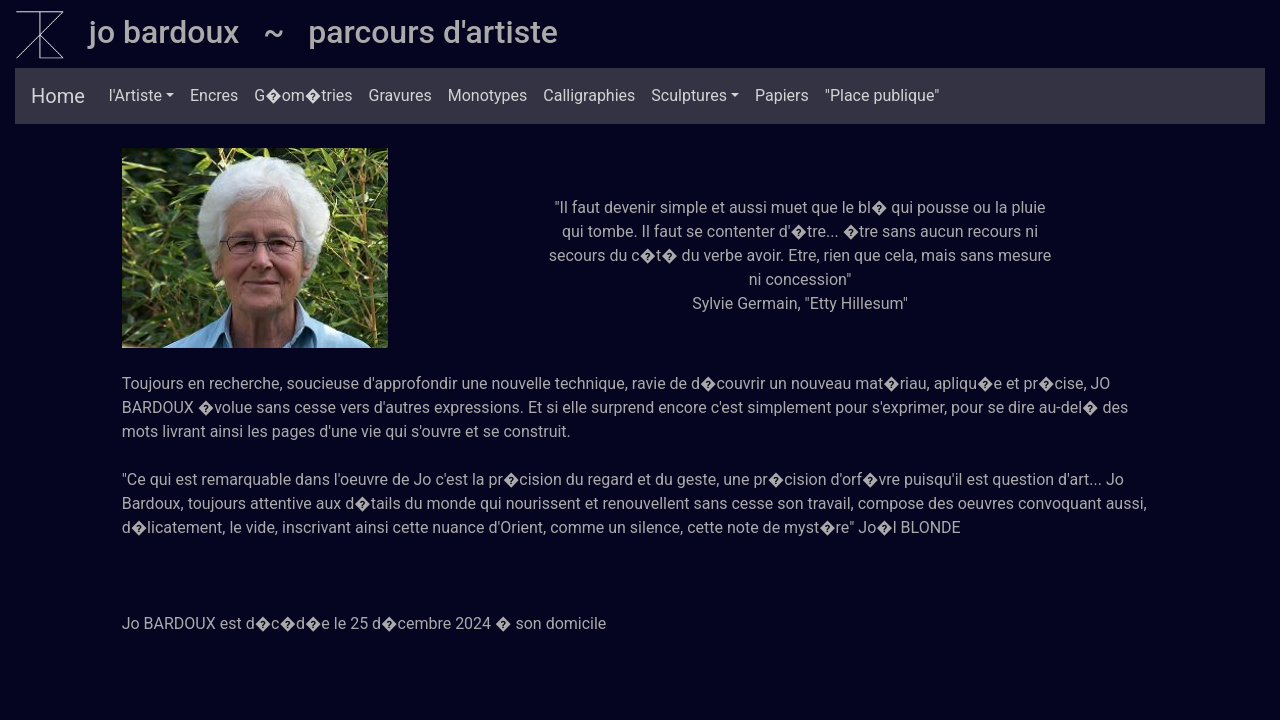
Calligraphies (589, 95)
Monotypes (488, 95)
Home (58, 96)
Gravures (400, 95)
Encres (214, 95)
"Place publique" (882, 95)
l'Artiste (135, 95)
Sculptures (689, 95)
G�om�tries (303, 95)
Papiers (782, 95)
